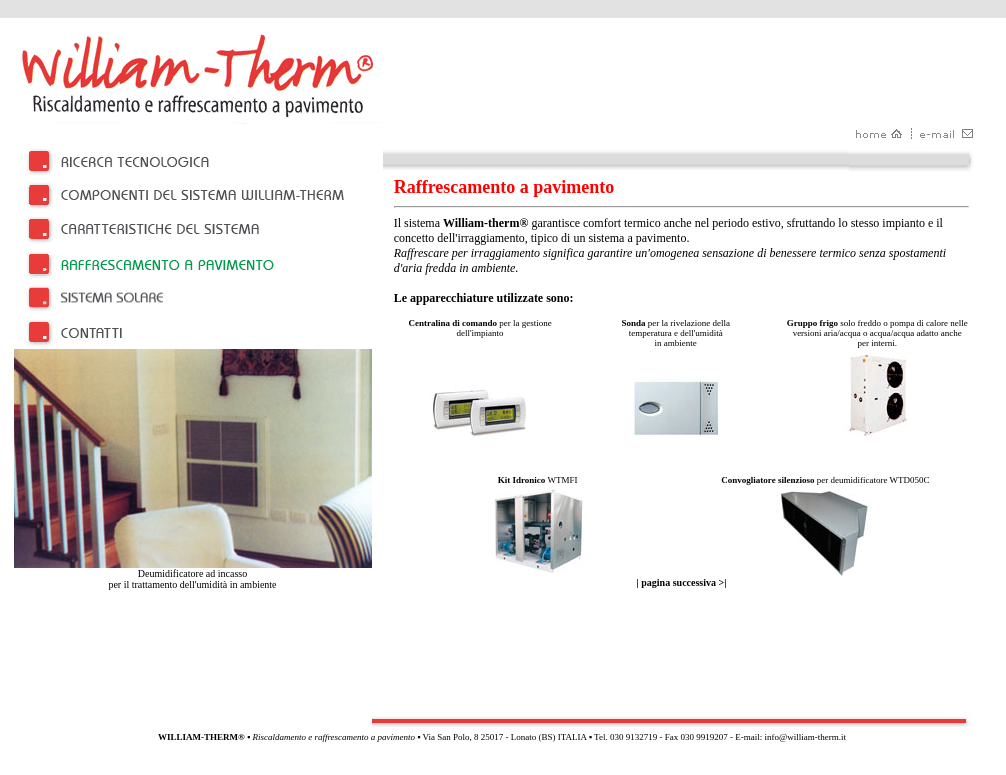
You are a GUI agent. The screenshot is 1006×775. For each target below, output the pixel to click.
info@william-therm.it (805, 737)
